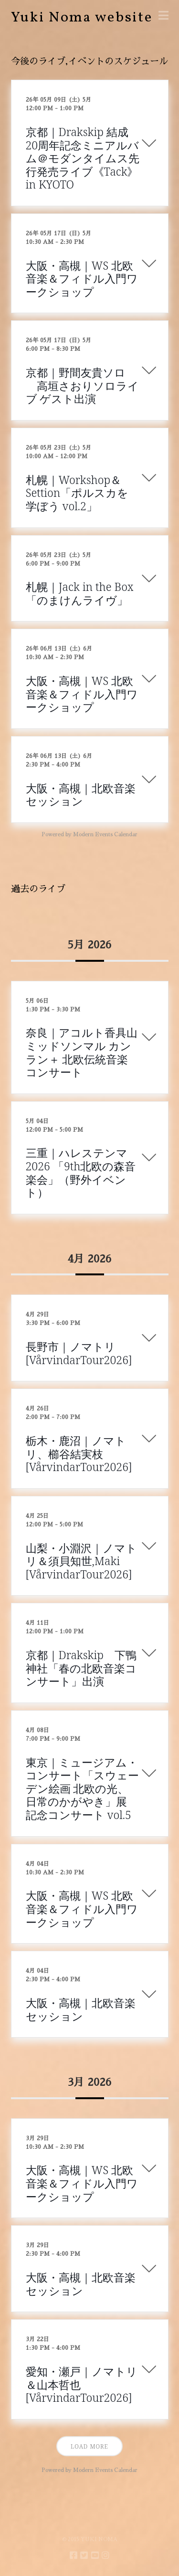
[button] (163, 15)
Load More (89, 2446)
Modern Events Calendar (105, 834)
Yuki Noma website (82, 18)
